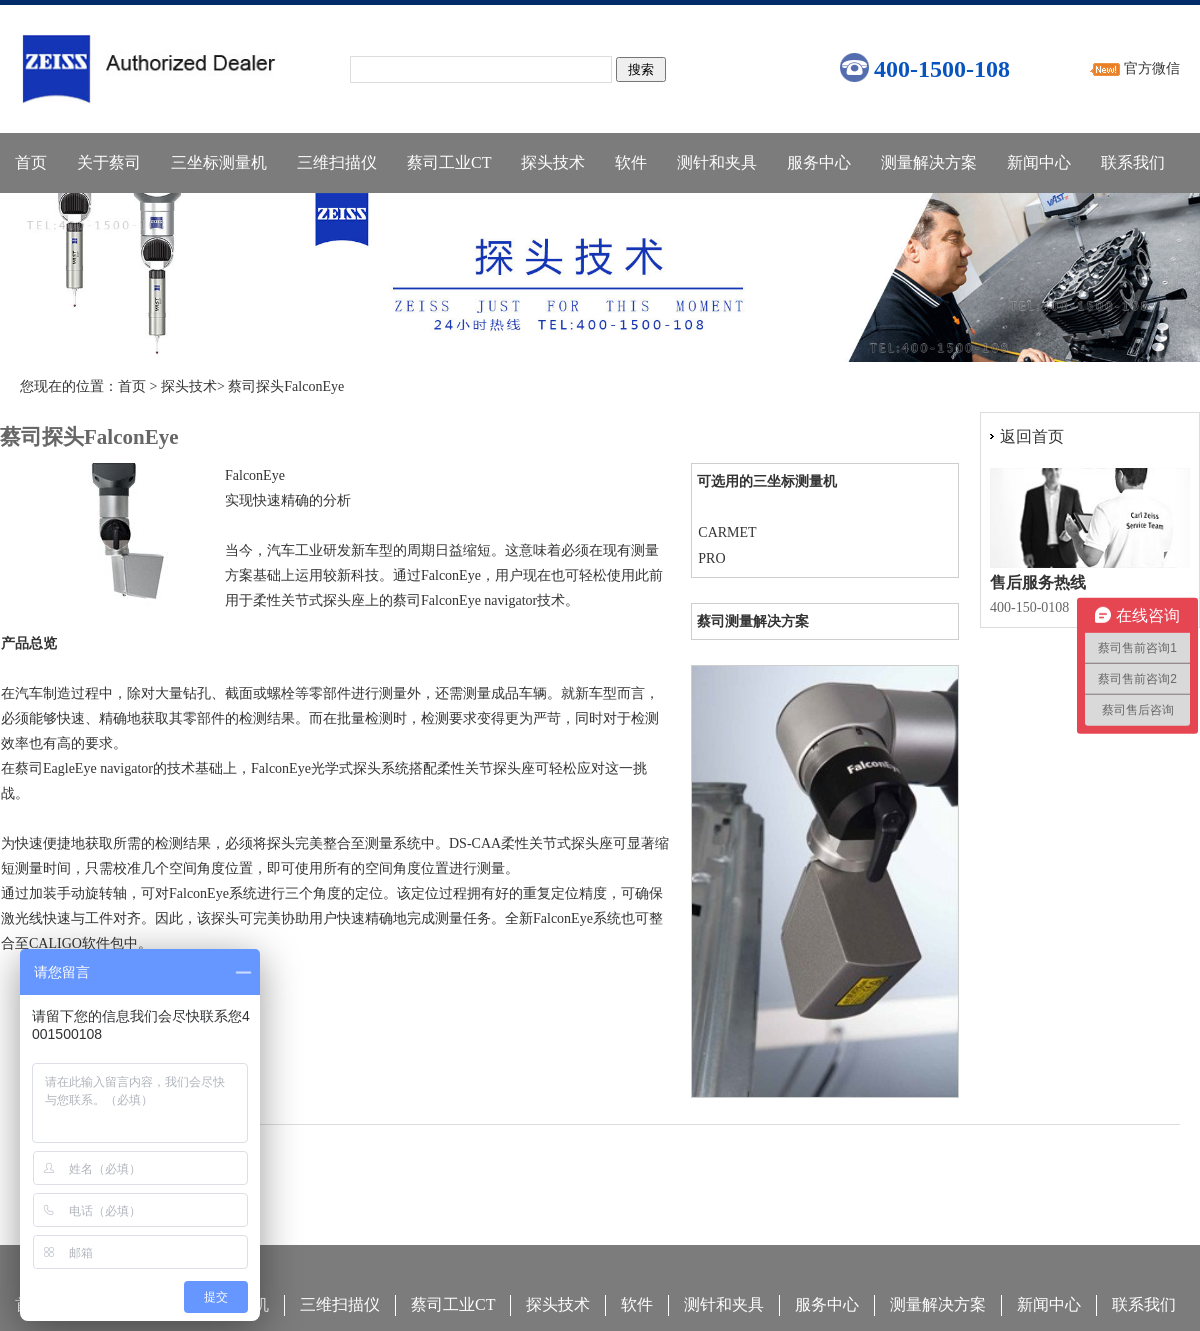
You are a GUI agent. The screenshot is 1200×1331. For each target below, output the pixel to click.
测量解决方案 (929, 162)
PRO (711, 558)
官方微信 (1152, 68)
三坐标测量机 (219, 162)
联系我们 (1133, 162)
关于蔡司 (109, 162)
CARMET (727, 532)
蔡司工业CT (449, 162)
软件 (631, 162)
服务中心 (819, 162)
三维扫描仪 (337, 162)
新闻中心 (1039, 162)
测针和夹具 (717, 162)
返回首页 (1032, 436)
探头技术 (553, 162)
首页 (31, 162)
